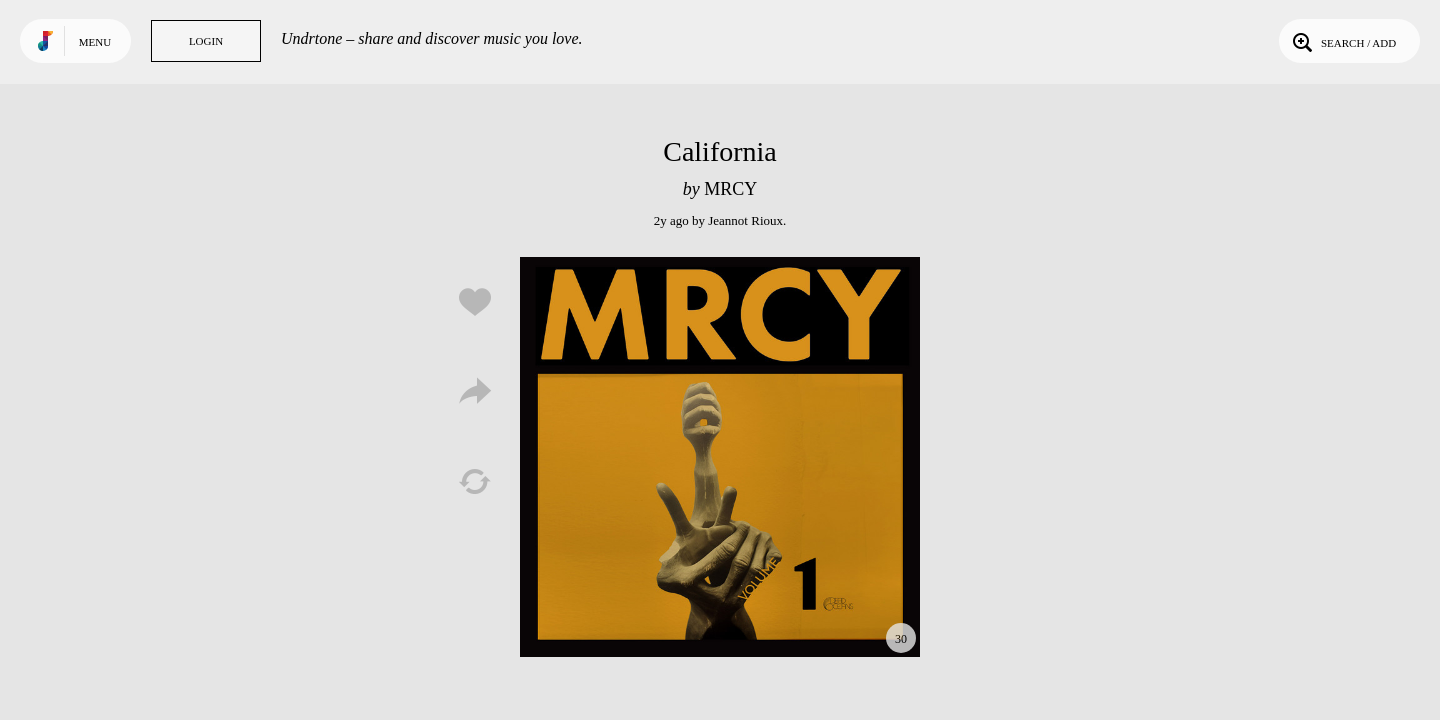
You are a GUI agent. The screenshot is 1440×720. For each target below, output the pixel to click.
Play (720, 457)
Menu (95, 42)
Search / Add (1342, 41)
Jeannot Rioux (745, 220)
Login (206, 41)
